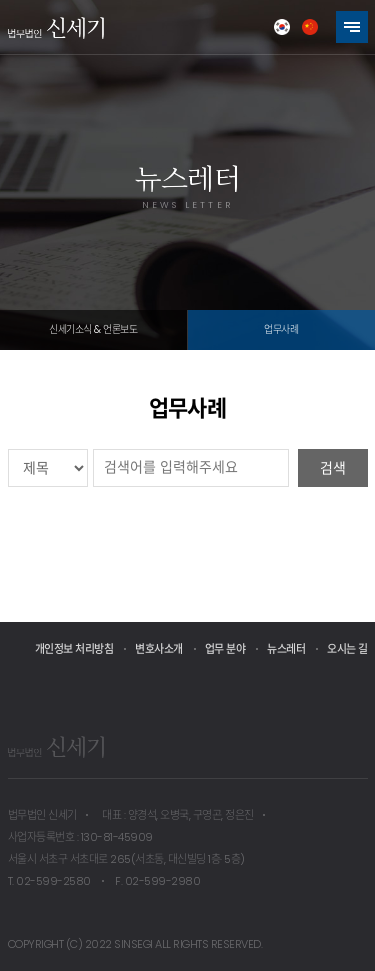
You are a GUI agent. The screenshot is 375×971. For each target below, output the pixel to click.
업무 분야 (225, 649)
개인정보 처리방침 (74, 649)
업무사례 (281, 329)
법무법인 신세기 (56, 27)
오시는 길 (347, 649)
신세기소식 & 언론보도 (93, 329)
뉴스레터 (286, 649)
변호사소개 (159, 649)
